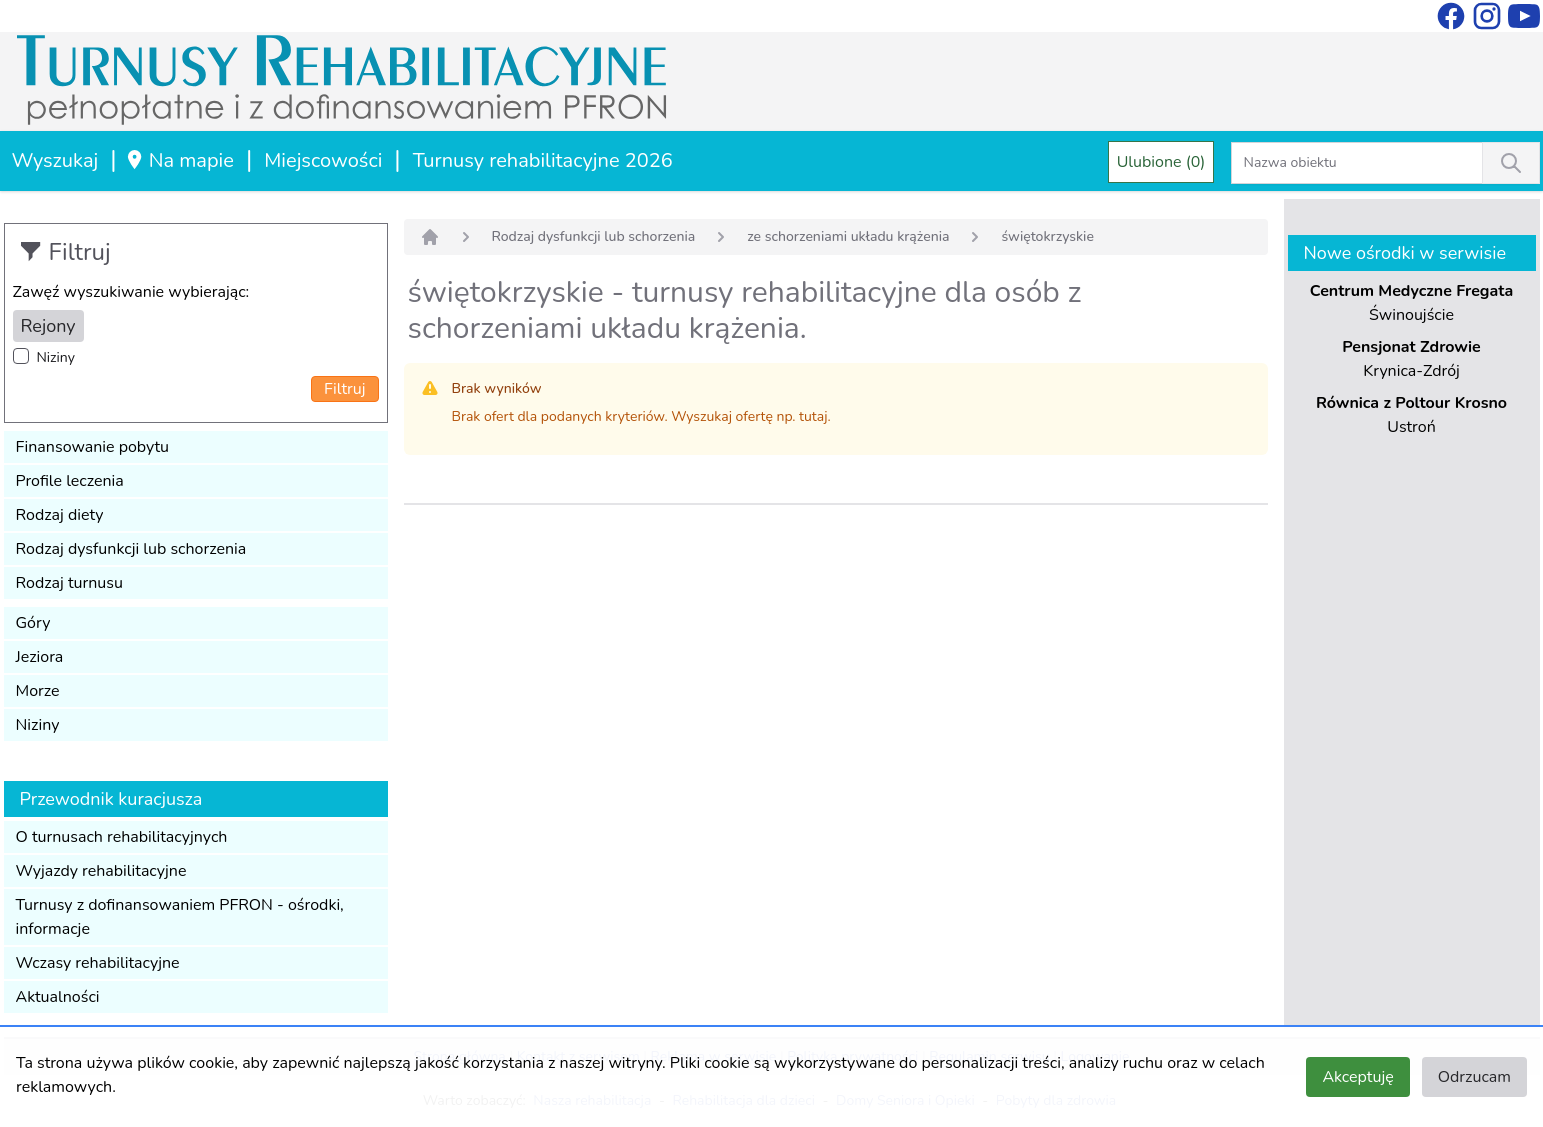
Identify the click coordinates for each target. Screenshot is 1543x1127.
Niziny (56, 357)
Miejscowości (323, 160)
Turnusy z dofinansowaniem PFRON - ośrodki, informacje (180, 917)
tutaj (813, 416)
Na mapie (179, 160)
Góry (33, 623)
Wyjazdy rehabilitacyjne (101, 871)
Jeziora (40, 657)
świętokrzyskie (1047, 236)
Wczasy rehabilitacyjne (98, 963)
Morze (38, 691)
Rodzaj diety (60, 515)
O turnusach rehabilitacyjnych (122, 837)
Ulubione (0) (1161, 162)
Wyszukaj (55, 160)
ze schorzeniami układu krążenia (848, 236)
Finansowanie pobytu (93, 447)
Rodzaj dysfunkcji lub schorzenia (131, 549)
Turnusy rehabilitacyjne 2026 (543, 160)
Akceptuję (1357, 1077)
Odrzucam (1474, 1077)
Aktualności (58, 997)
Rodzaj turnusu (70, 583)
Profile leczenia (70, 481)
